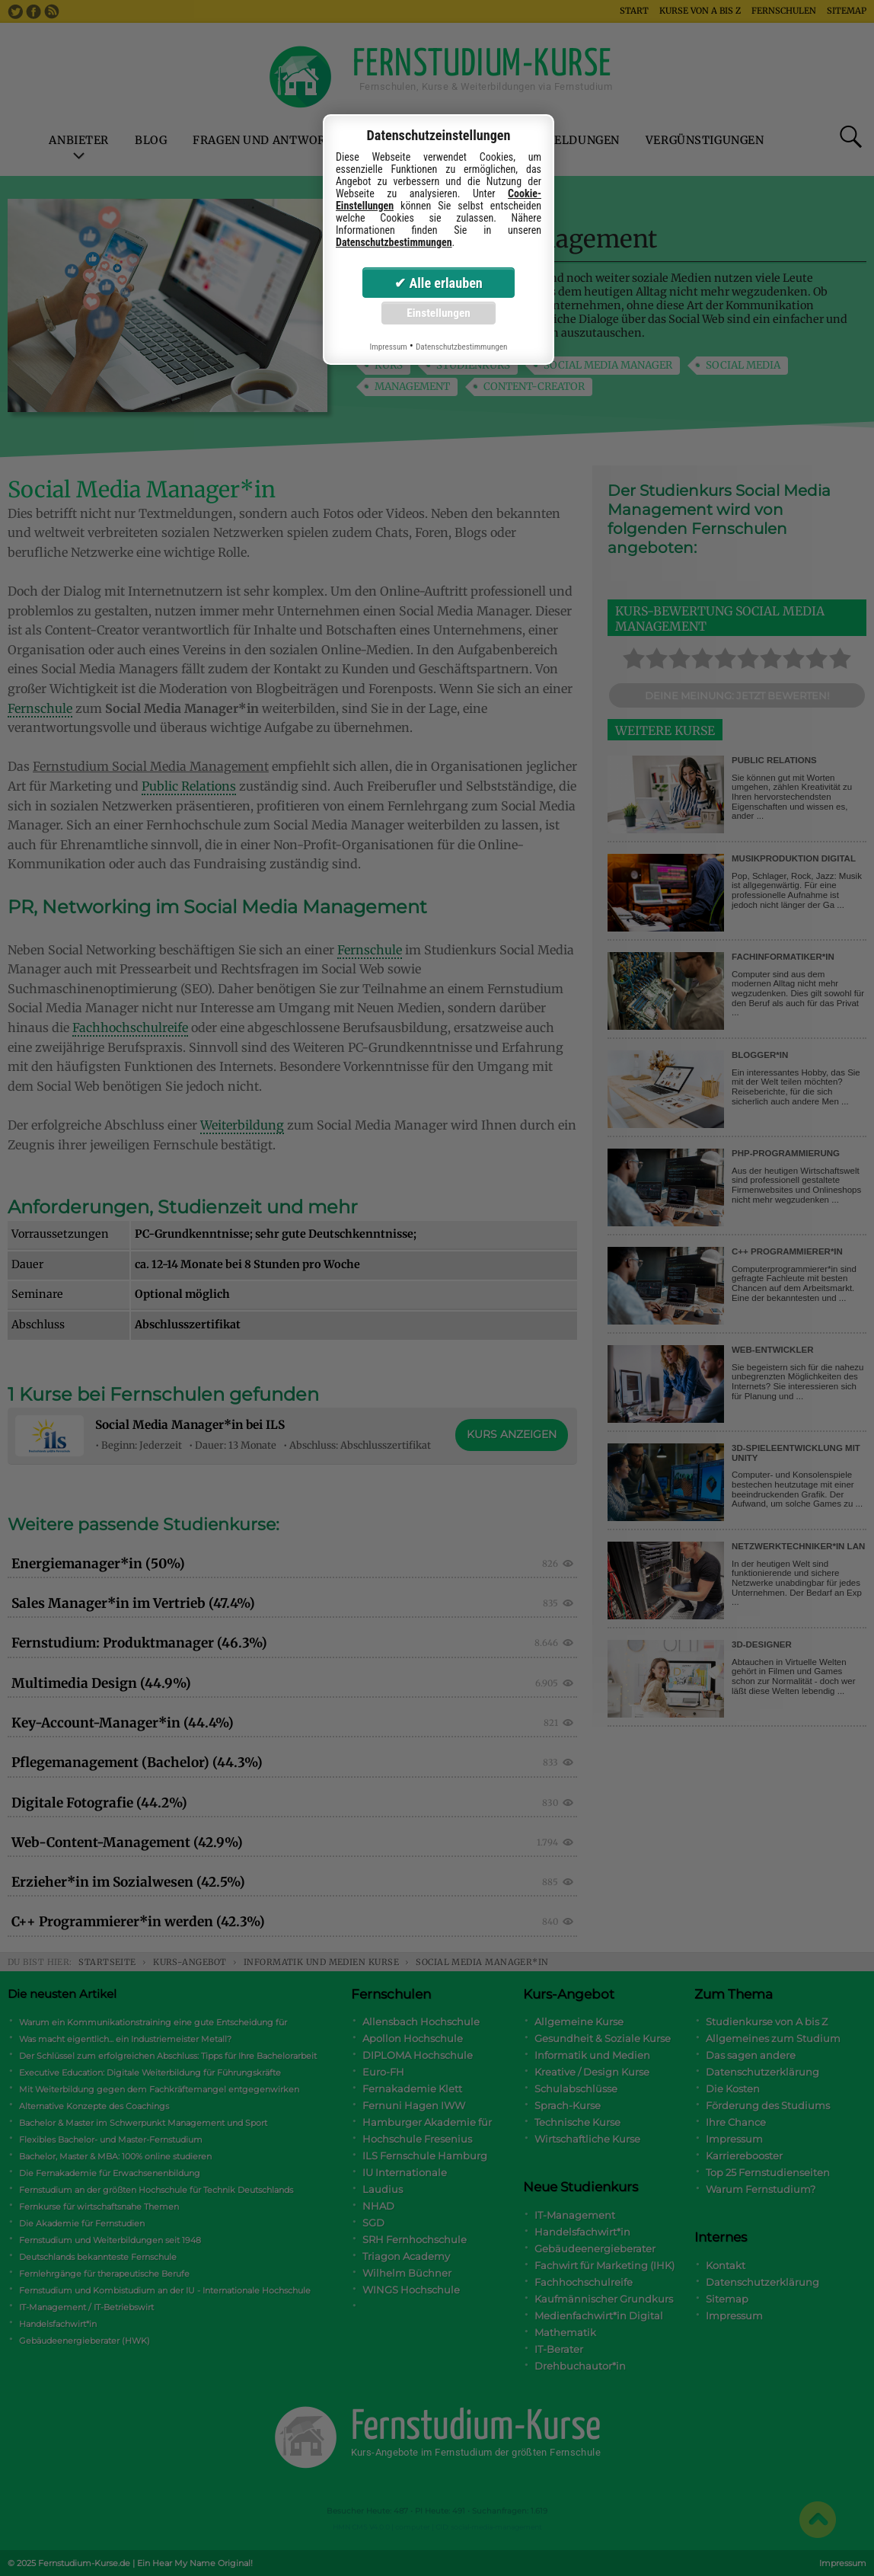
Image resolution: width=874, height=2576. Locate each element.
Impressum (388, 347)
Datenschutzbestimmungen (394, 242)
